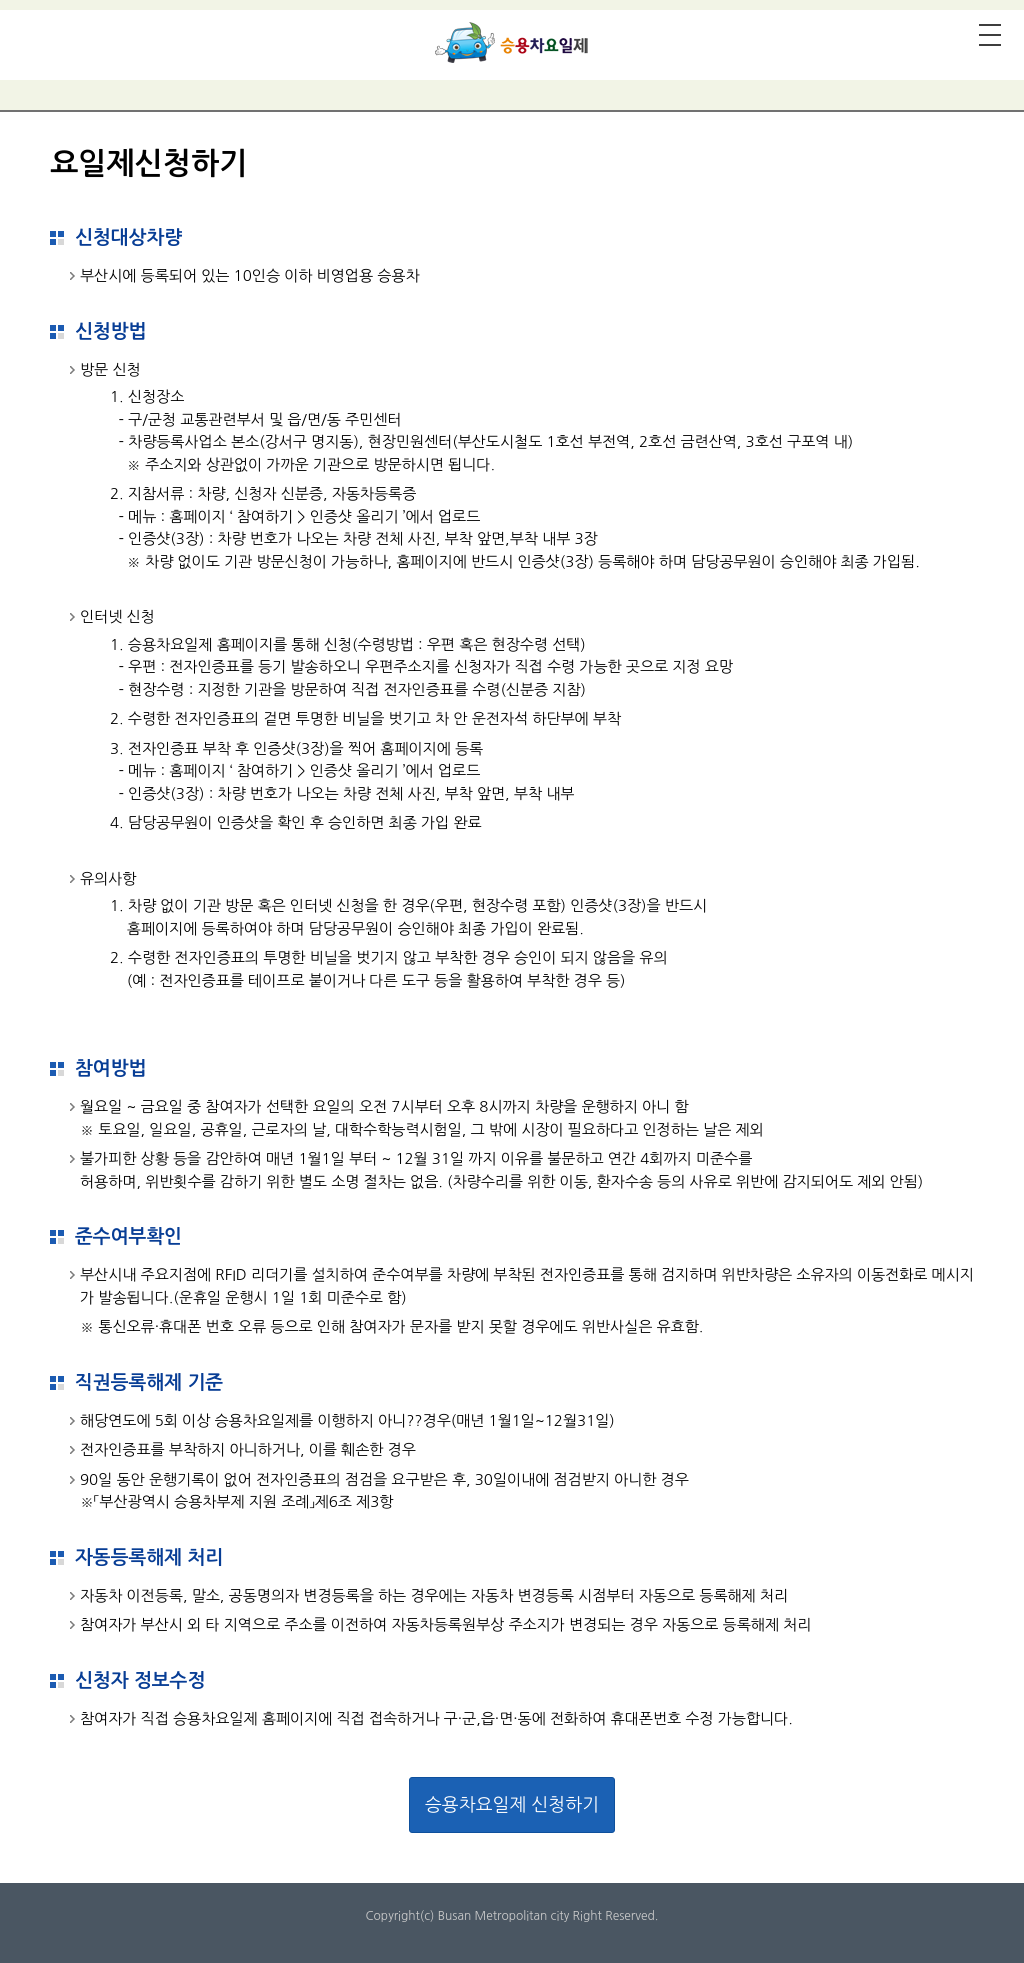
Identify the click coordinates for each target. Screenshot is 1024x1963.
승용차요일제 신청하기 (512, 1805)
